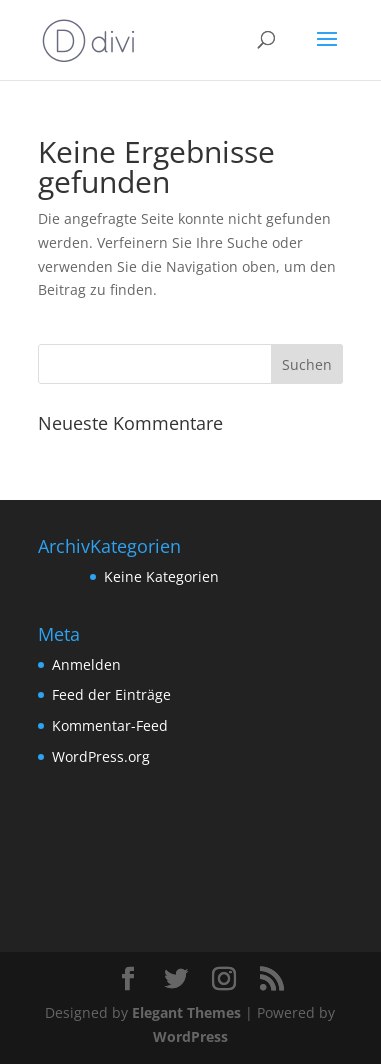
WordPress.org (101, 756)
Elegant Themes (186, 1012)
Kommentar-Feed (110, 725)
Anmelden (86, 664)
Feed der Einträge (111, 694)
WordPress (190, 1036)
